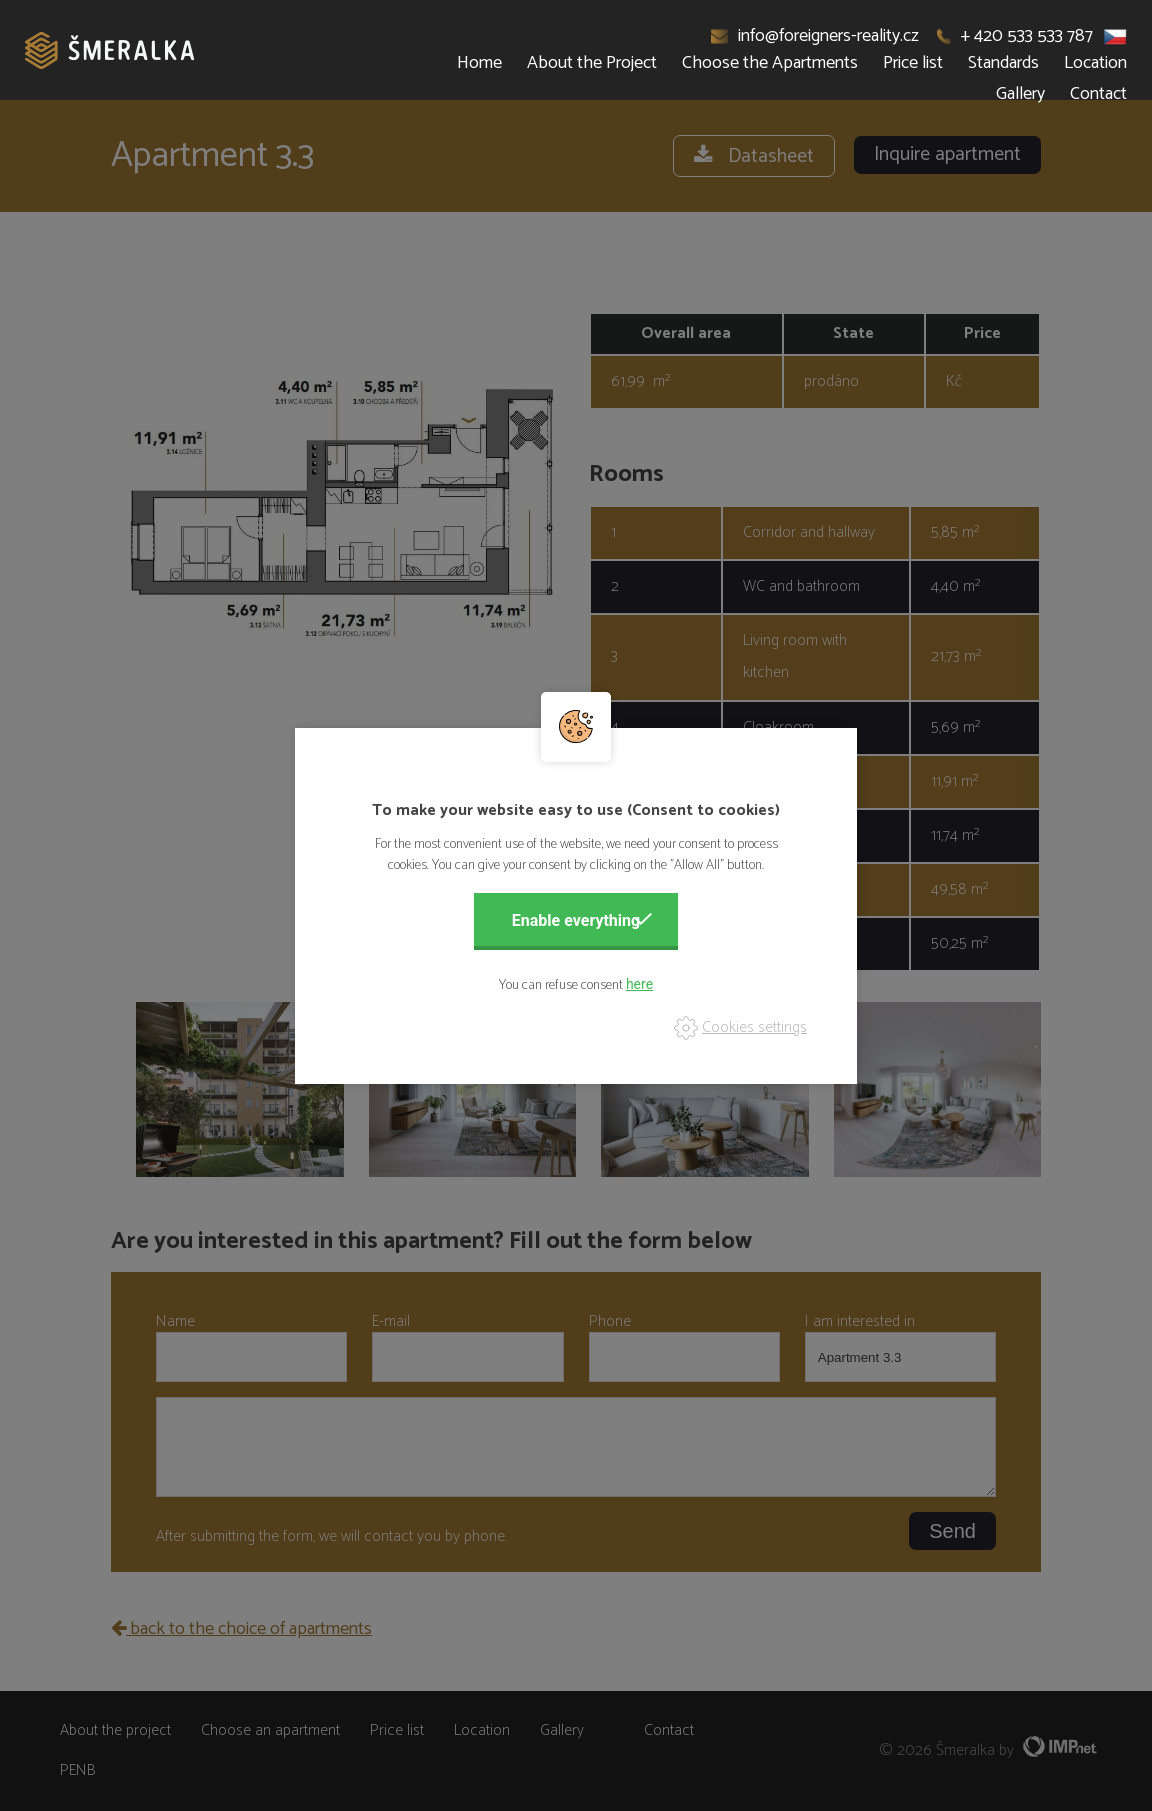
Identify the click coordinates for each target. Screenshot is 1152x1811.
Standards (1003, 63)
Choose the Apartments (770, 63)
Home (479, 63)
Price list (913, 63)
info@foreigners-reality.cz (815, 36)
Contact (1098, 94)
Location (1095, 63)
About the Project (592, 63)
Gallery (1020, 94)
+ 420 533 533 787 (1015, 36)
